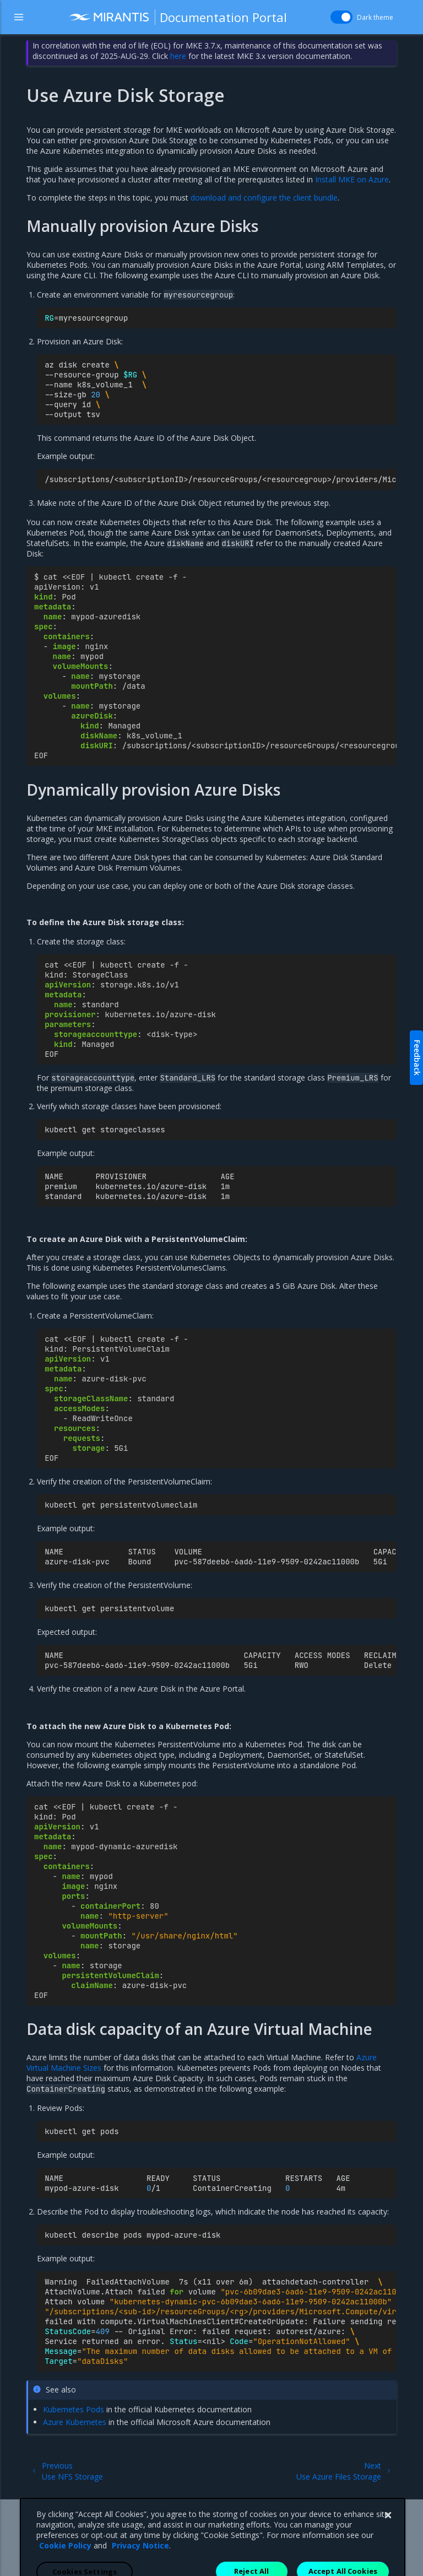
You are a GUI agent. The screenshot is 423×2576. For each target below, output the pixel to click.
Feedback (417, 1058)
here (178, 56)
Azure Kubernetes (74, 2422)
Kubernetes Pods (73, 2409)
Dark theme (375, 17)
